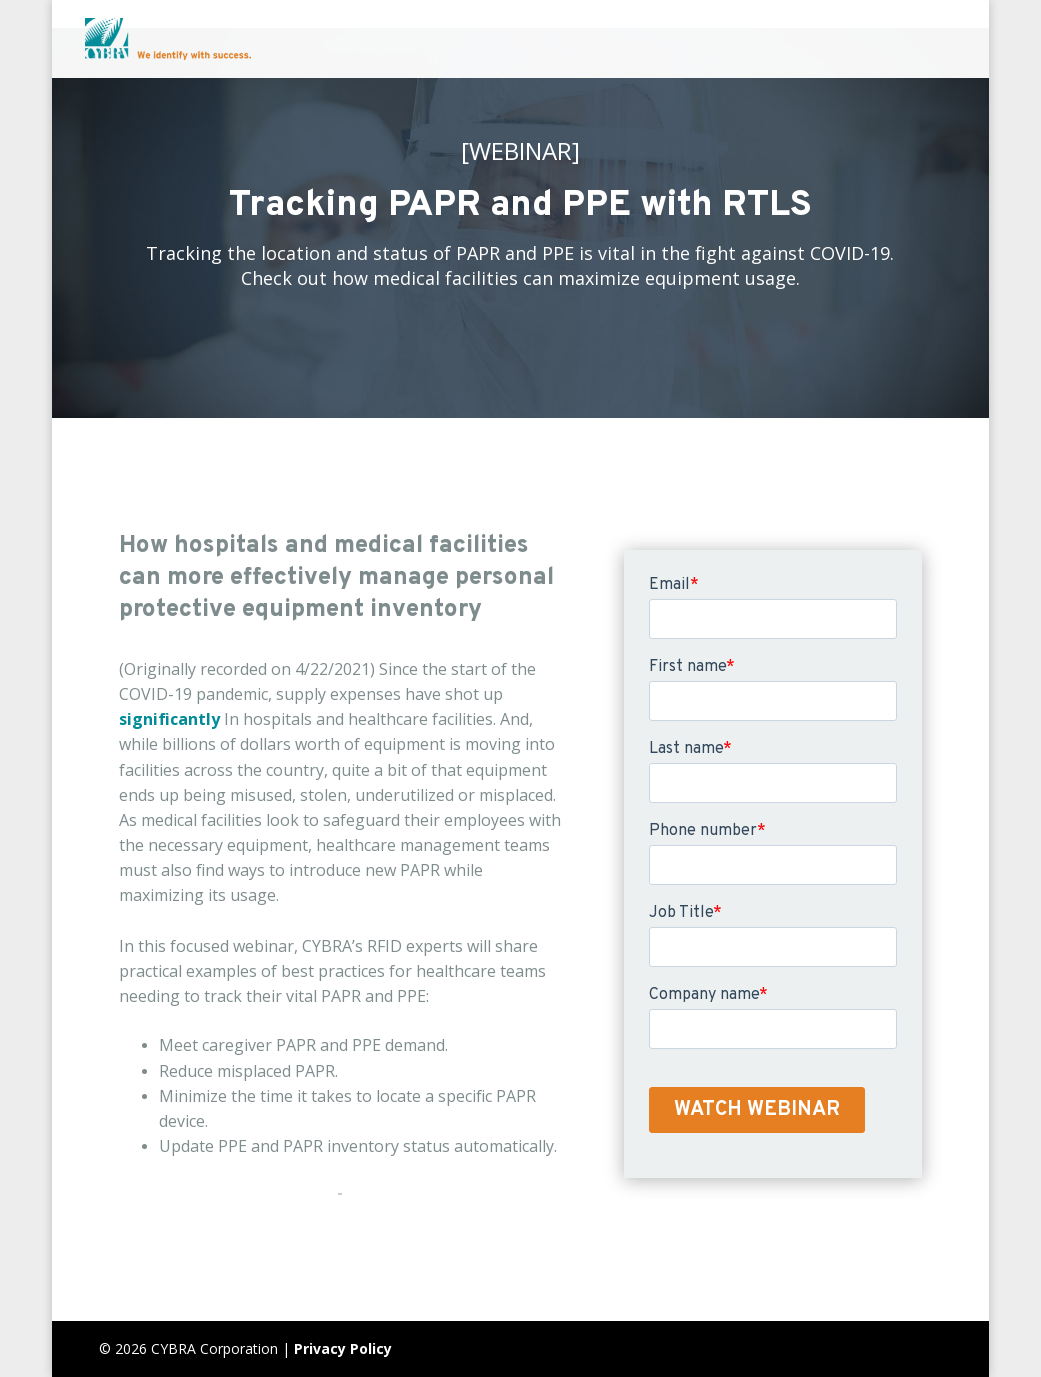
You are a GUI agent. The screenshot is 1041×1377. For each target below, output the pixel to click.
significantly (169, 719)
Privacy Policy (343, 1348)
